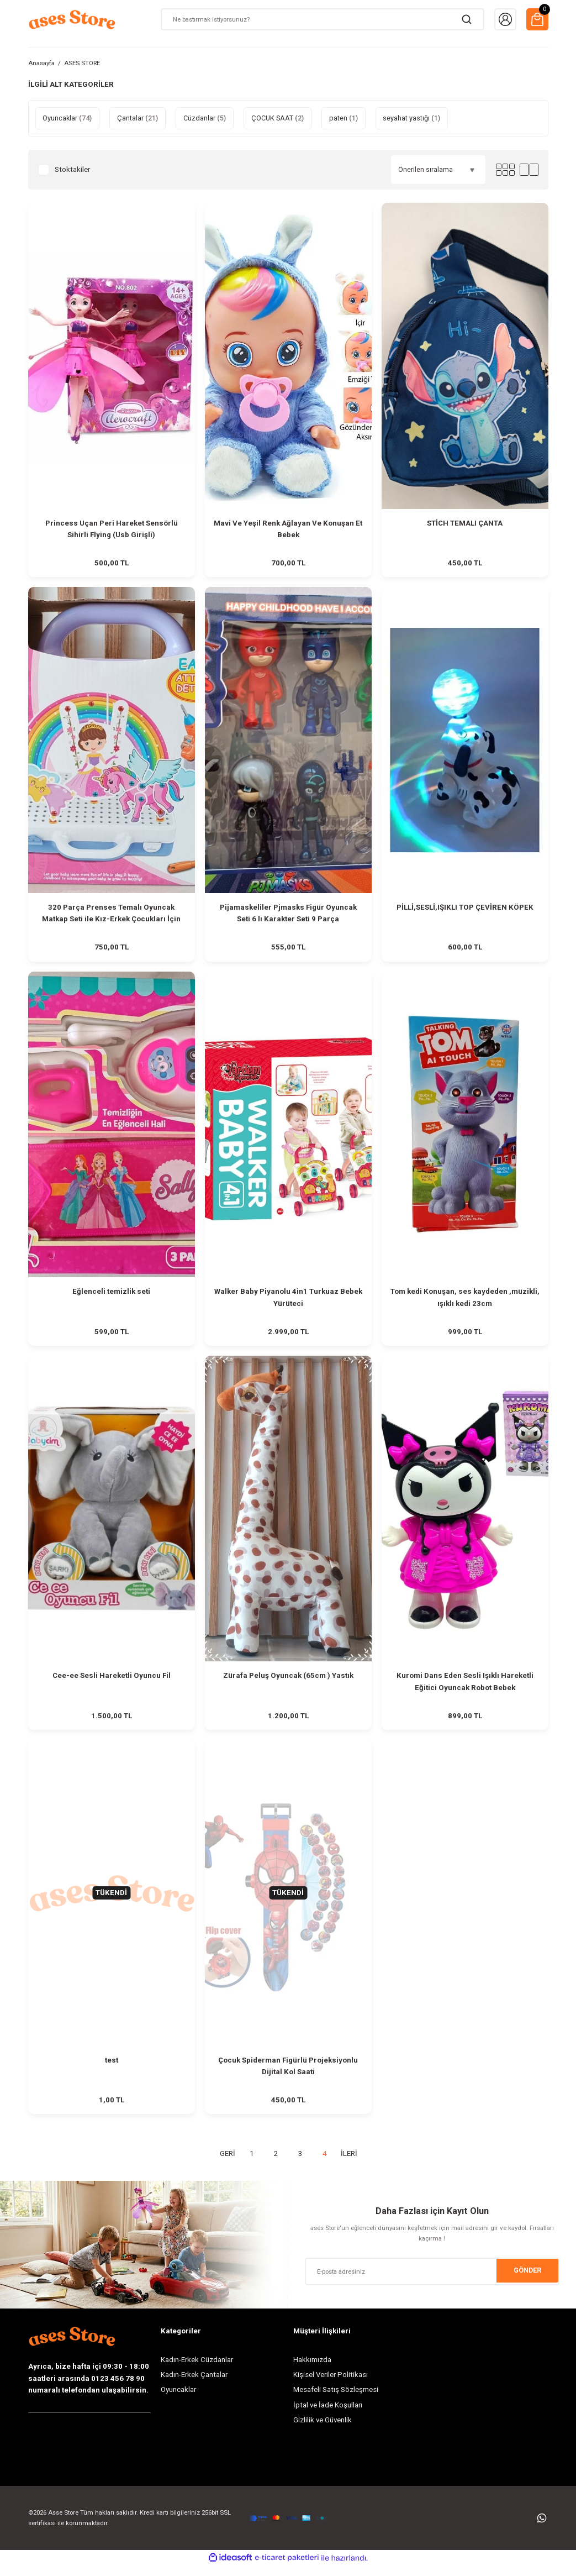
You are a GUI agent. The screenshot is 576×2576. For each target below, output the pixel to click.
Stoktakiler (72, 169)
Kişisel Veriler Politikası (330, 2384)
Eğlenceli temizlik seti (111, 1296)
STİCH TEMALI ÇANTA (465, 523)
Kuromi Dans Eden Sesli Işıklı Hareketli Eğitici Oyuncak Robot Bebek (465, 1687)
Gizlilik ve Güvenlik (322, 2430)
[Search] (322, 19)
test (111, 2068)
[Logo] (71, 19)
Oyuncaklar (178, 2400)
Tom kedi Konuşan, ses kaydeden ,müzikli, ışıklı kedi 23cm (465, 1301)
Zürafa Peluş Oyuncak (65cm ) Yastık (288, 1681)
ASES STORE (82, 63)
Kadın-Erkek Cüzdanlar (197, 2369)
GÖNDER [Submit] (527, 2281)
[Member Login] (505, 19)
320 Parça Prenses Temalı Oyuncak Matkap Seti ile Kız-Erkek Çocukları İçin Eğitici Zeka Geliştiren (111, 916)
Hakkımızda (312, 2369)
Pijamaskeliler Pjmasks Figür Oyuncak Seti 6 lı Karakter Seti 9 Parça (288, 915)
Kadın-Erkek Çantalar (194, 2384)
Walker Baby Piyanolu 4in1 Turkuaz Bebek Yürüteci (288, 1301)
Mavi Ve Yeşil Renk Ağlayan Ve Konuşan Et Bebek (288, 529)
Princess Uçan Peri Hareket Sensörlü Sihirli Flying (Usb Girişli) (111, 529)
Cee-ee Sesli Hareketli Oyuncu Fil (111, 1681)
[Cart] (537, 19)
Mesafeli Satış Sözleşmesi (335, 2400)
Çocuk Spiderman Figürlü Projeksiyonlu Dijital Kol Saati (288, 2074)
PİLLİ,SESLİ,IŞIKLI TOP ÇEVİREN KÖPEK (465, 909)
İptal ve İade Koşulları (327, 2415)
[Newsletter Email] (432, 2281)
